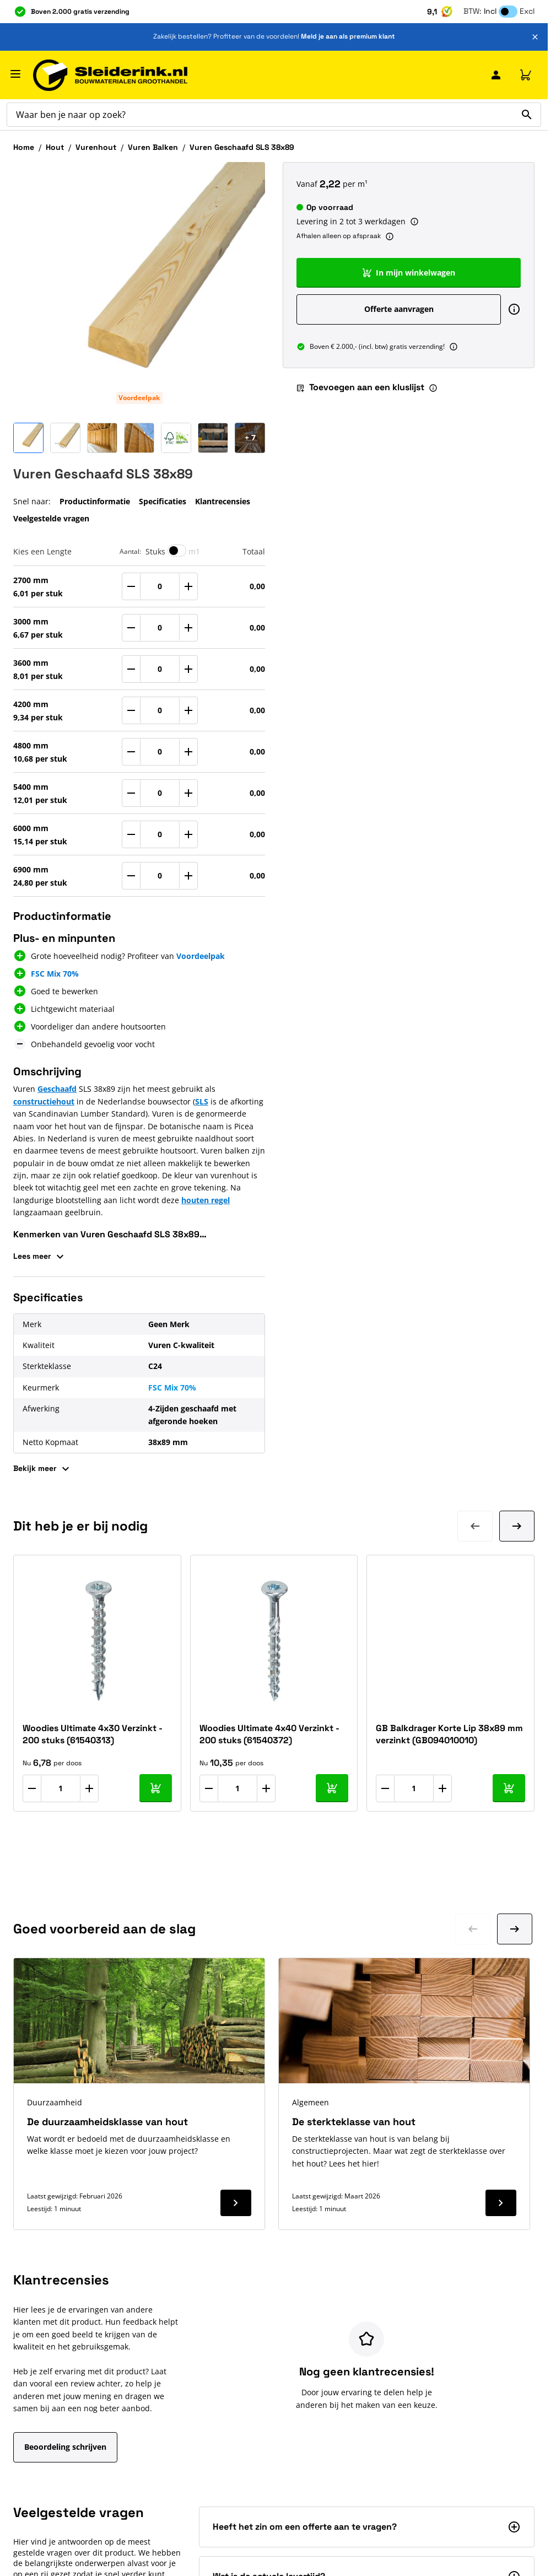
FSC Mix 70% (55, 973)
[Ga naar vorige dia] (472, 1929)
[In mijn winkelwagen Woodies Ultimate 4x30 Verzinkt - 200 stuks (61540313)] (155, 1788)
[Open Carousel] (250, 438)
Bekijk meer (42, 1468)
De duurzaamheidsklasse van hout (107, 2121)
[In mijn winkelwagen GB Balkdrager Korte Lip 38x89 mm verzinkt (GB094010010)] (509, 1788)
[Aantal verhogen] (89, 1788)
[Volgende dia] (517, 1526)
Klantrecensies (222, 501)
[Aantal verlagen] (32, 1788)
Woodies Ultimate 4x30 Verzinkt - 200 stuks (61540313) (93, 1734)
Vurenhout (95, 147)
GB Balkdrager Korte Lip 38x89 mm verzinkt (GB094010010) (449, 1734)
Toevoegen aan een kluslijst (360, 387)
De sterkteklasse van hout (353, 2121)
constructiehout (43, 1101)
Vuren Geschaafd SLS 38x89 (242, 147)
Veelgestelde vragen (51, 518)
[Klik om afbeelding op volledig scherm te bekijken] (139, 288)
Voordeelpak (139, 398)
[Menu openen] (15, 73)
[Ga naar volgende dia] (514, 1929)
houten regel (205, 1200)
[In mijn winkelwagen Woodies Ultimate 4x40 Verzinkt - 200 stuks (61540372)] (332, 1788)
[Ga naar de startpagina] (110, 75)
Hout (55, 147)
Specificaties (162, 501)
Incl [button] (490, 11)
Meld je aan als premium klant (348, 36)
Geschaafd (57, 1089)
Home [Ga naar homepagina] (23, 147)
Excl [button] (527, 11)
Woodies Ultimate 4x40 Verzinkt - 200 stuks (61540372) (269, 1734)
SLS (201, 1101)
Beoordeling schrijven (65, 2447)
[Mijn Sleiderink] (496, 75)
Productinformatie (95, 501)
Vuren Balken (153, 147)
